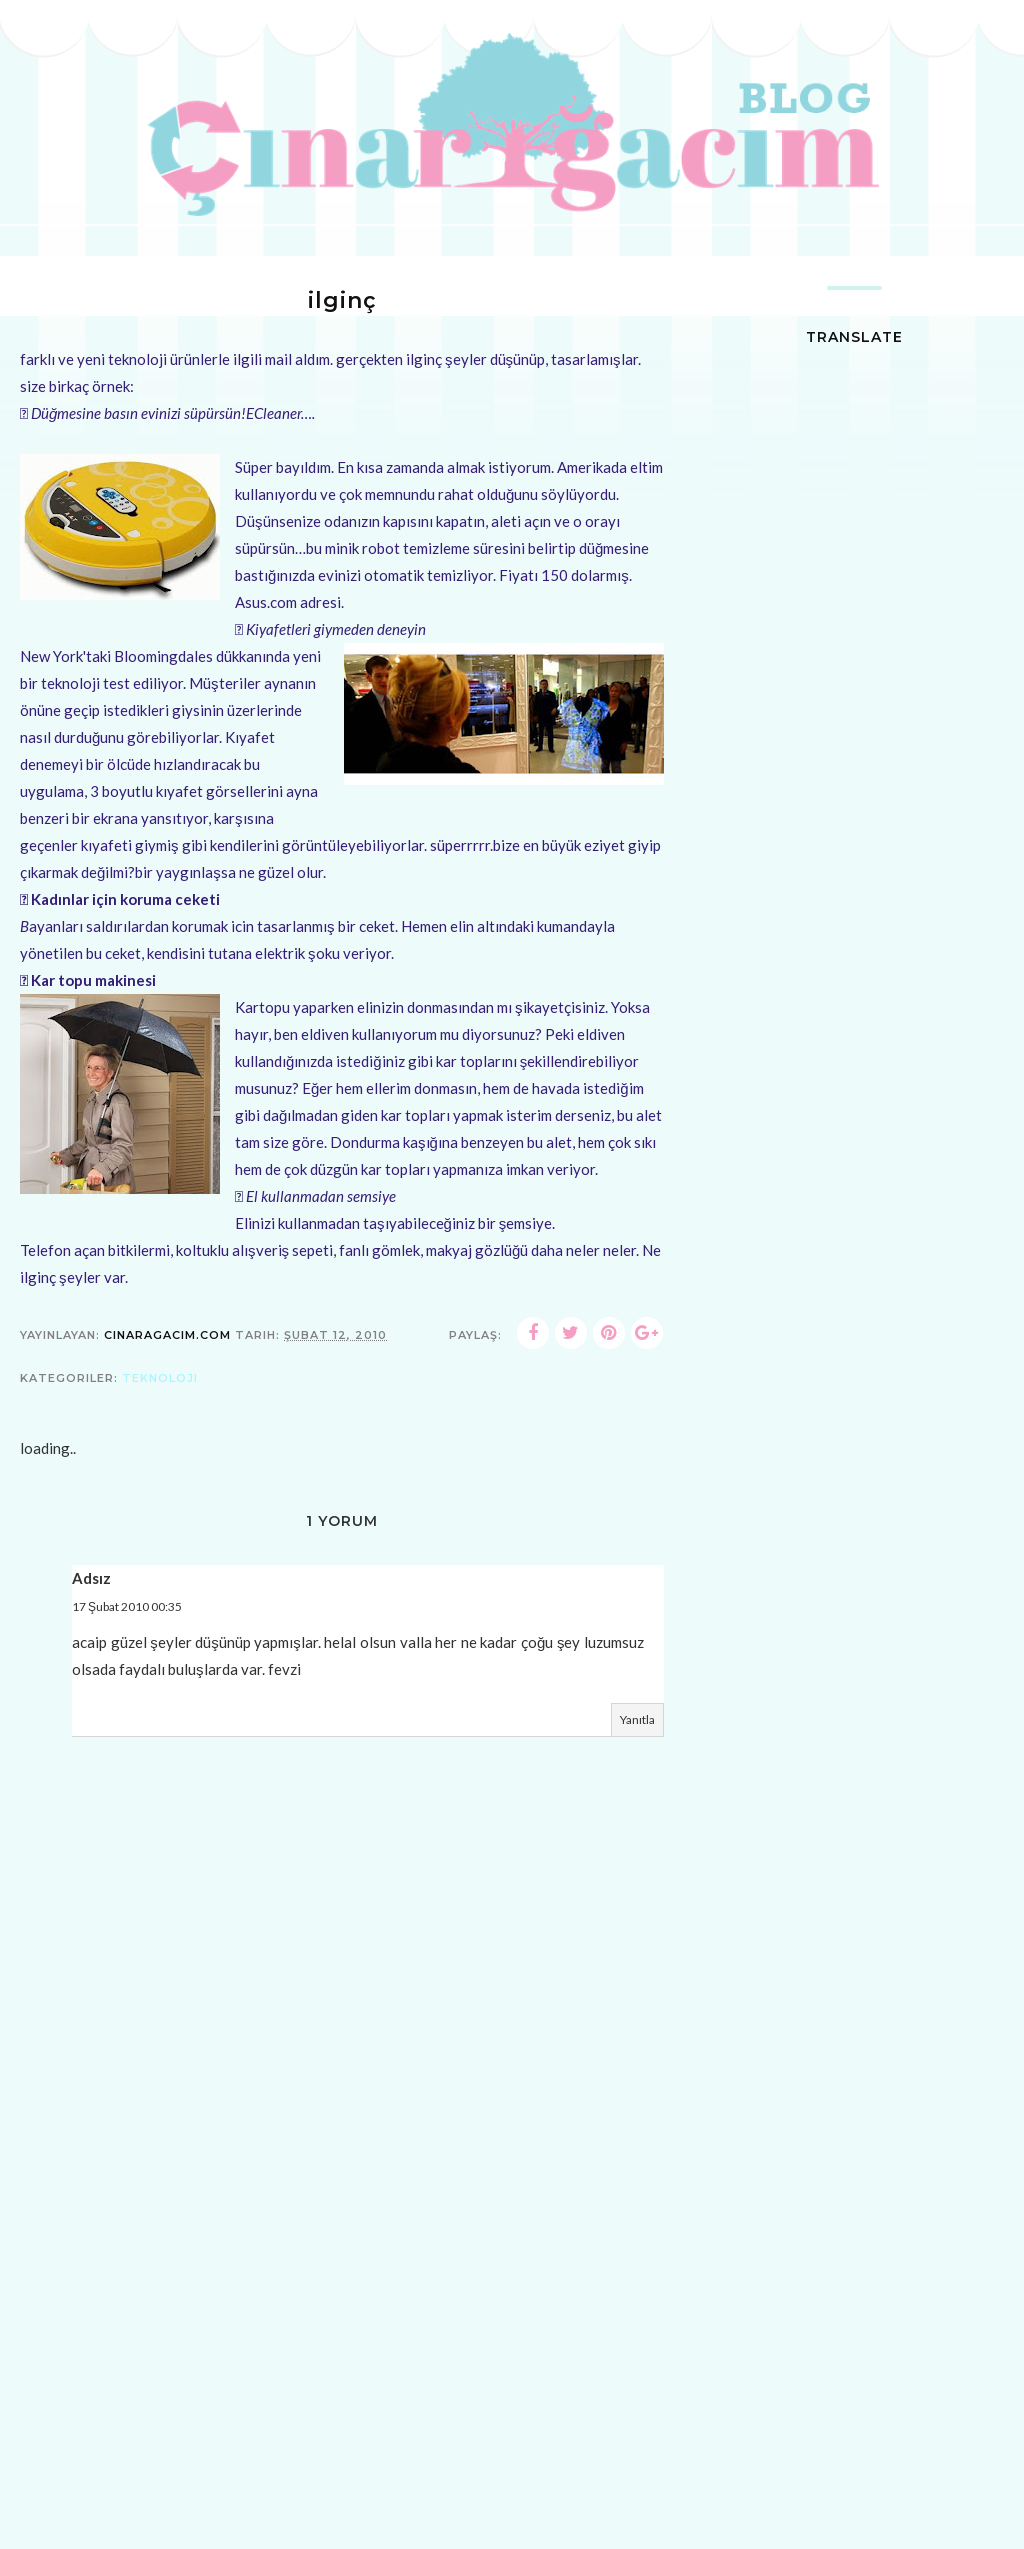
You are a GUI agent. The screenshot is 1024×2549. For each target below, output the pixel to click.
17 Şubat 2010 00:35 (127, 1606)
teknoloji (160, 1378)
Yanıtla (637, 1719)
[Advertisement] (342, 2403)
